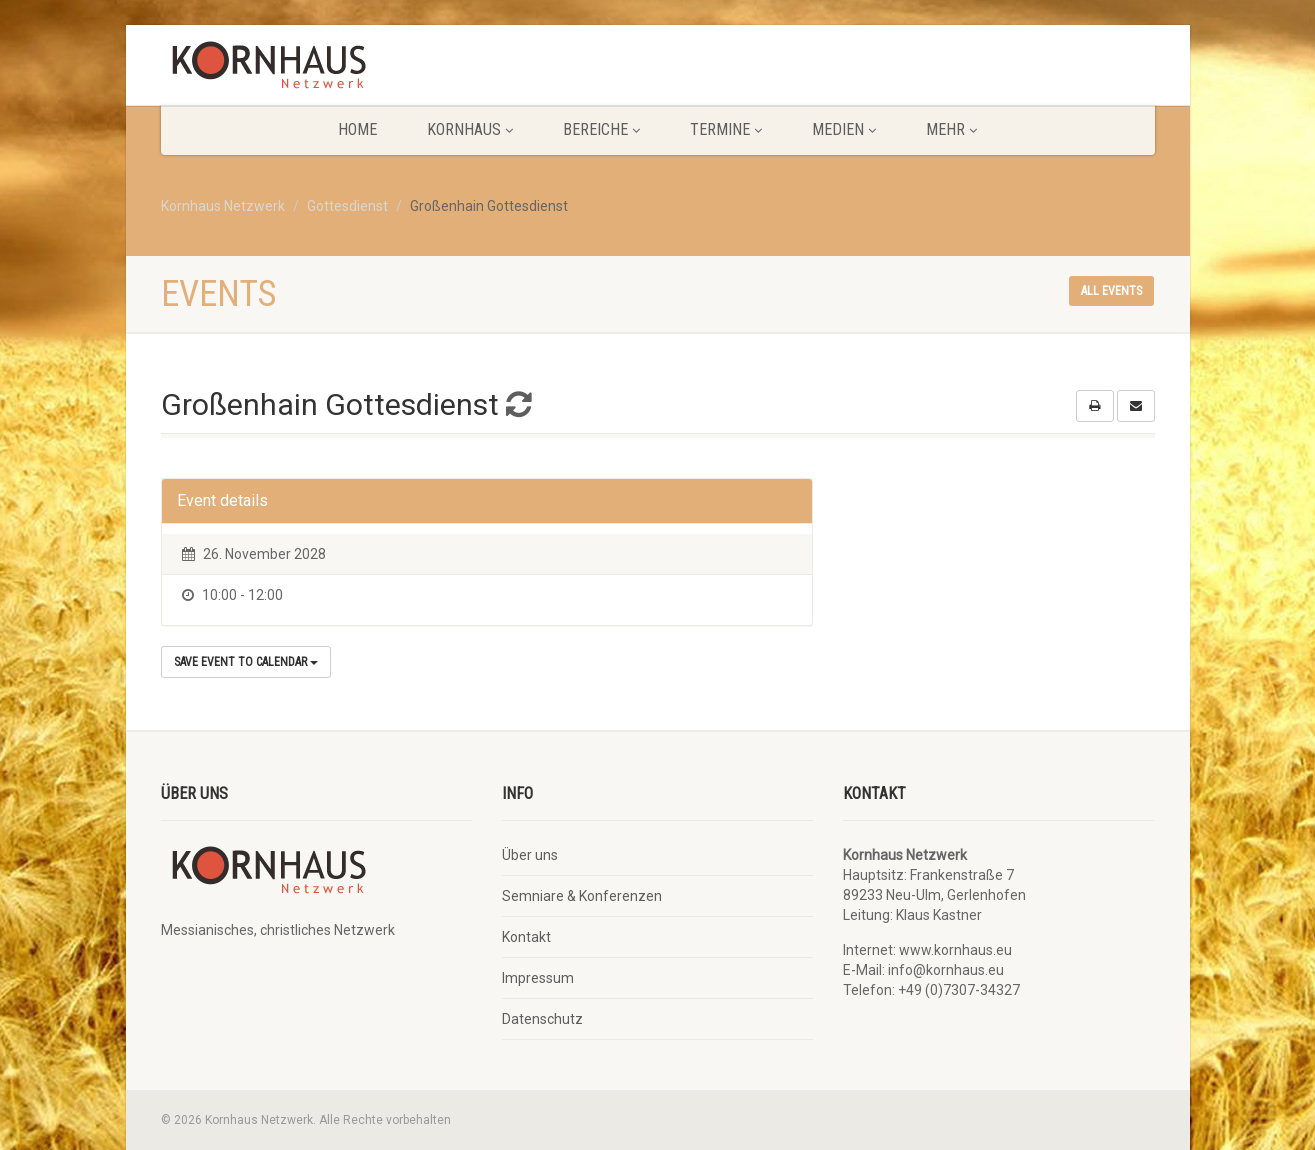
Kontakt (526, 937)
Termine (726, 129)
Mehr (951, 129)
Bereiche (601, 129)
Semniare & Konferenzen (582, 896)
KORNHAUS (470, 129)
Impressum (538, 978)
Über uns (530, 855)
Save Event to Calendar (246, 662)
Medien (844, 129)
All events (1111, 291)
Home (357, 129)
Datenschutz (542, 1019)
